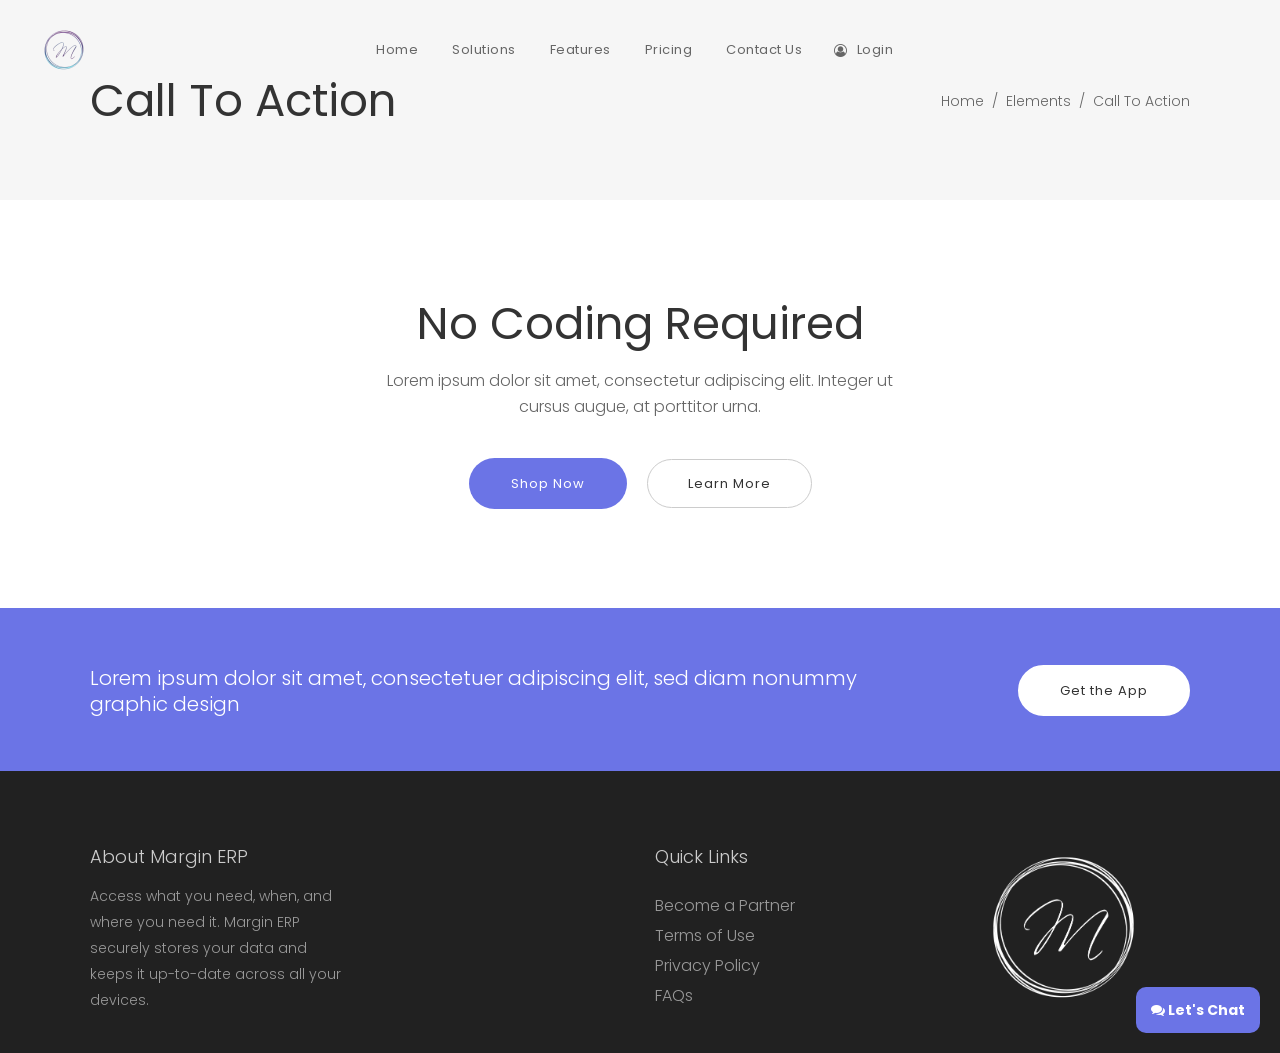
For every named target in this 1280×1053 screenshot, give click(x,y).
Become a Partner (725, 905)
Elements (1038, 101)
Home (962, 101)
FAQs (674, 995)
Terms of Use (705, 935)
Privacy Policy (707, 965)
